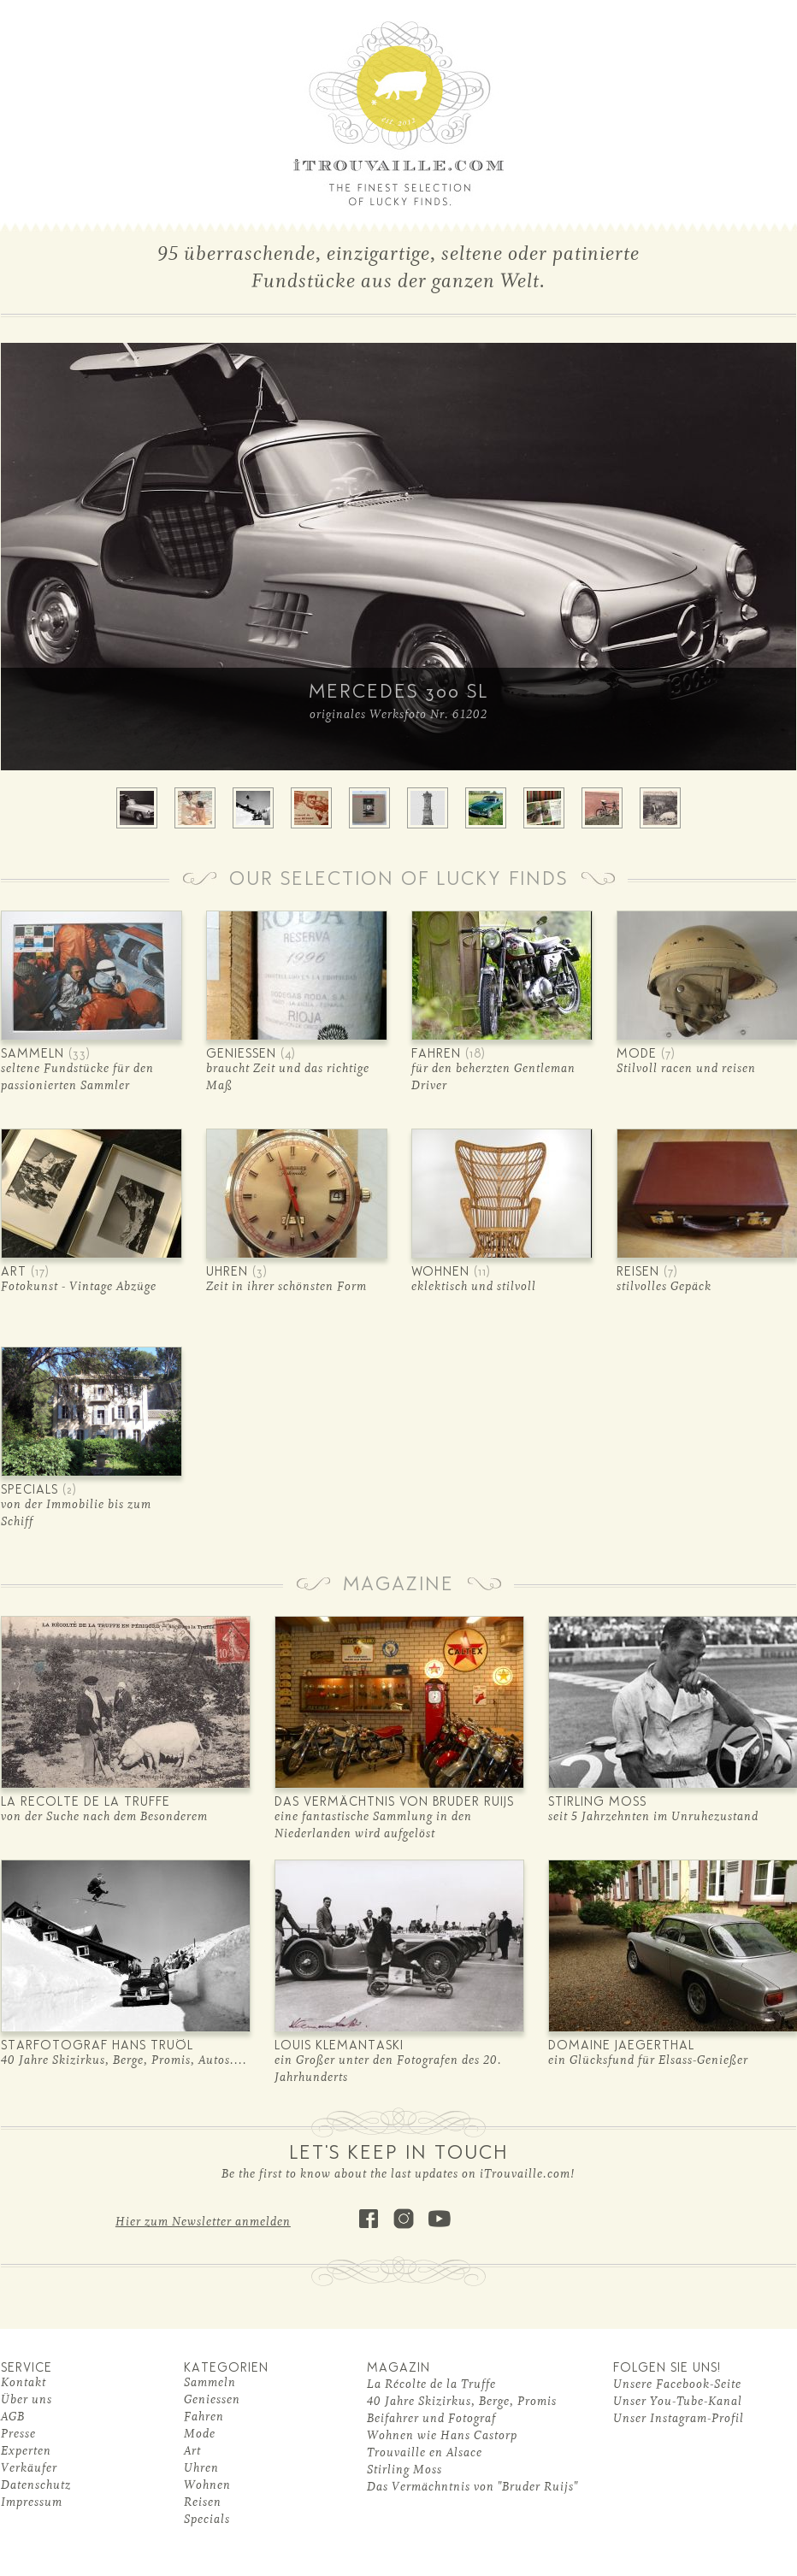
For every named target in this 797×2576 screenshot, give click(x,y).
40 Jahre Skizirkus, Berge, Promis (462, 2401)
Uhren (201, 2468)
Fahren (204, 2416)
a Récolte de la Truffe (435, 2384)
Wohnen (207, 2485)
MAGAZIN (398, 2368)
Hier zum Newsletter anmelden (203, 2221)
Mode (199, 2434)
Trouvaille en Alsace (424, 2452)
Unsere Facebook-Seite (677, 2384)
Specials (207, 2519)
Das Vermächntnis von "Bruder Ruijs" (472, 2487)
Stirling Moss (404, 2469)
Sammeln (210, 2382)
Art (192, 2451)
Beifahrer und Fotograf (431, 2418)
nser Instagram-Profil (683, 2418)
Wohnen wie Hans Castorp (442, 2435)
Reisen (202, 2502)
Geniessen (212, 2399)
